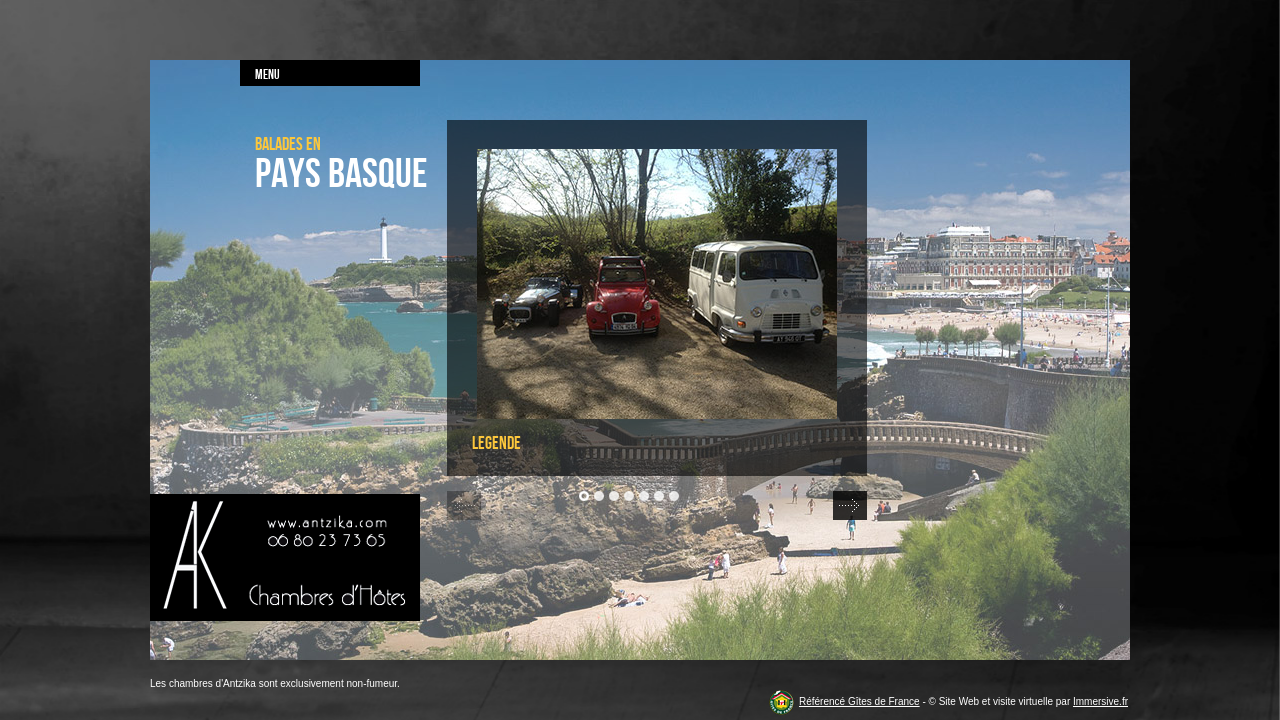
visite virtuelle (1023, 701)
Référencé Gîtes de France (859, 701)
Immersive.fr (1100, 701)
